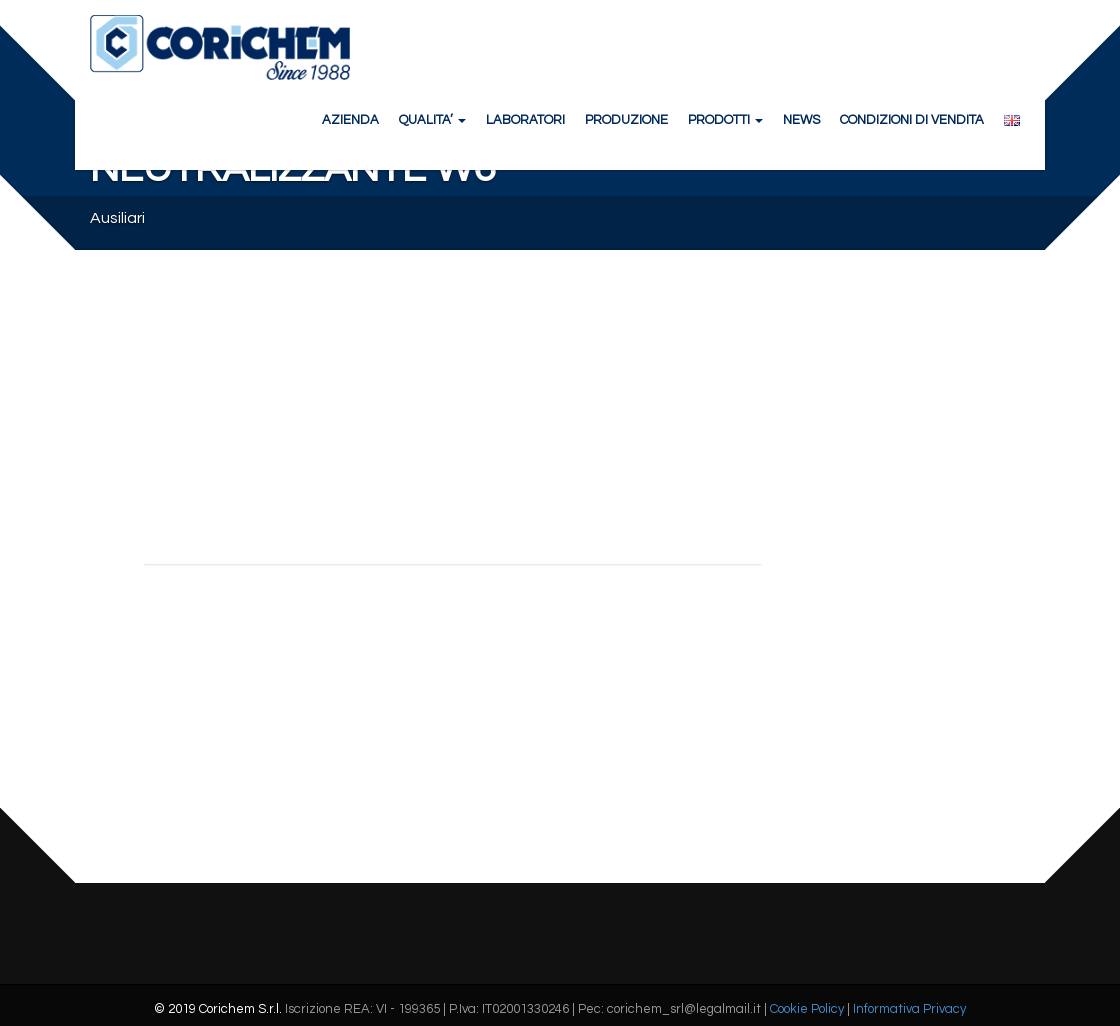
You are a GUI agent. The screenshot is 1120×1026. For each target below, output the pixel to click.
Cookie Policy (807, 1009)
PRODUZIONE (626, 120)
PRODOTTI (725, 120)
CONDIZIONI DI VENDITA (912, 120)
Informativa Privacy (909, 1009)
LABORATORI (525, 120)
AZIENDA (350, 120)
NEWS (801, 120)
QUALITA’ (432, 120)
